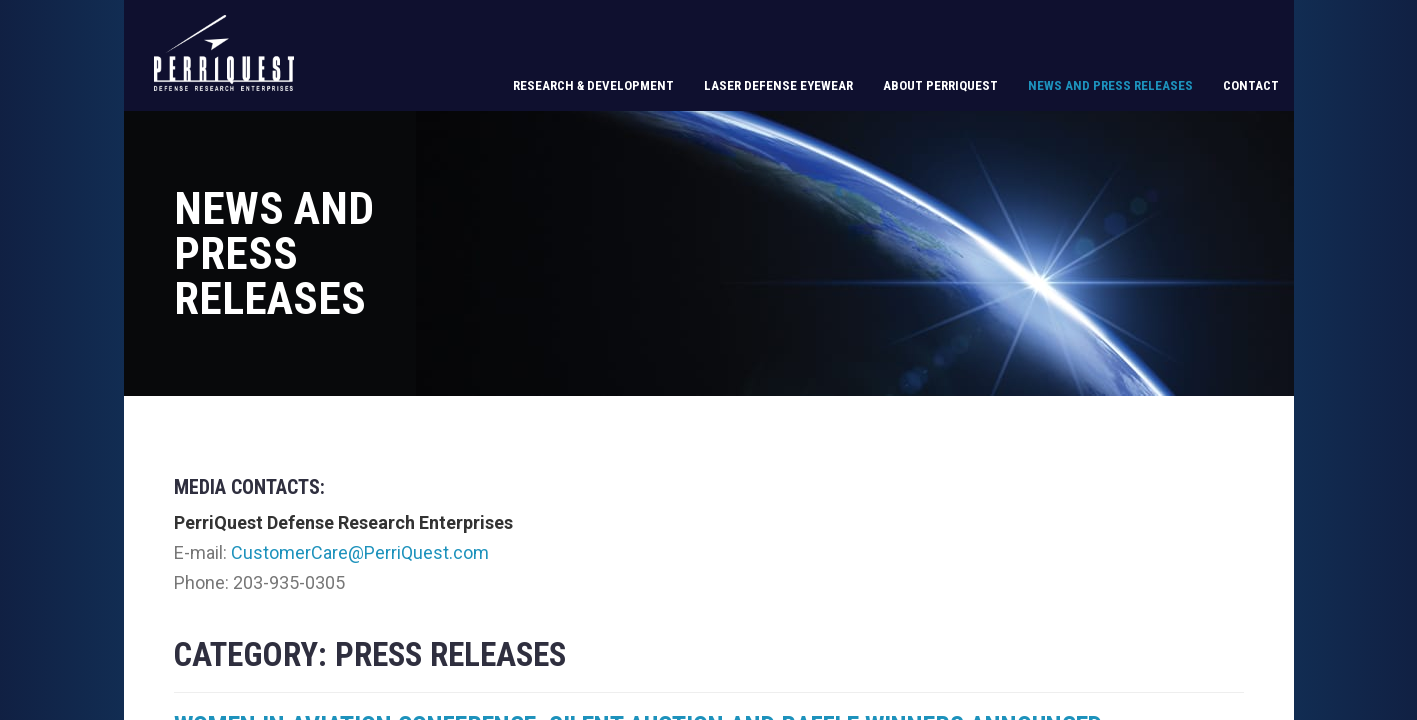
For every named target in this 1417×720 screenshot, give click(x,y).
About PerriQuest (940, 85)
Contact (1251, 85)
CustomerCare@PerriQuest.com (360, 552)
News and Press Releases (1110, 85)
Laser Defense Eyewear (778, 85)
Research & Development (593, 85)
